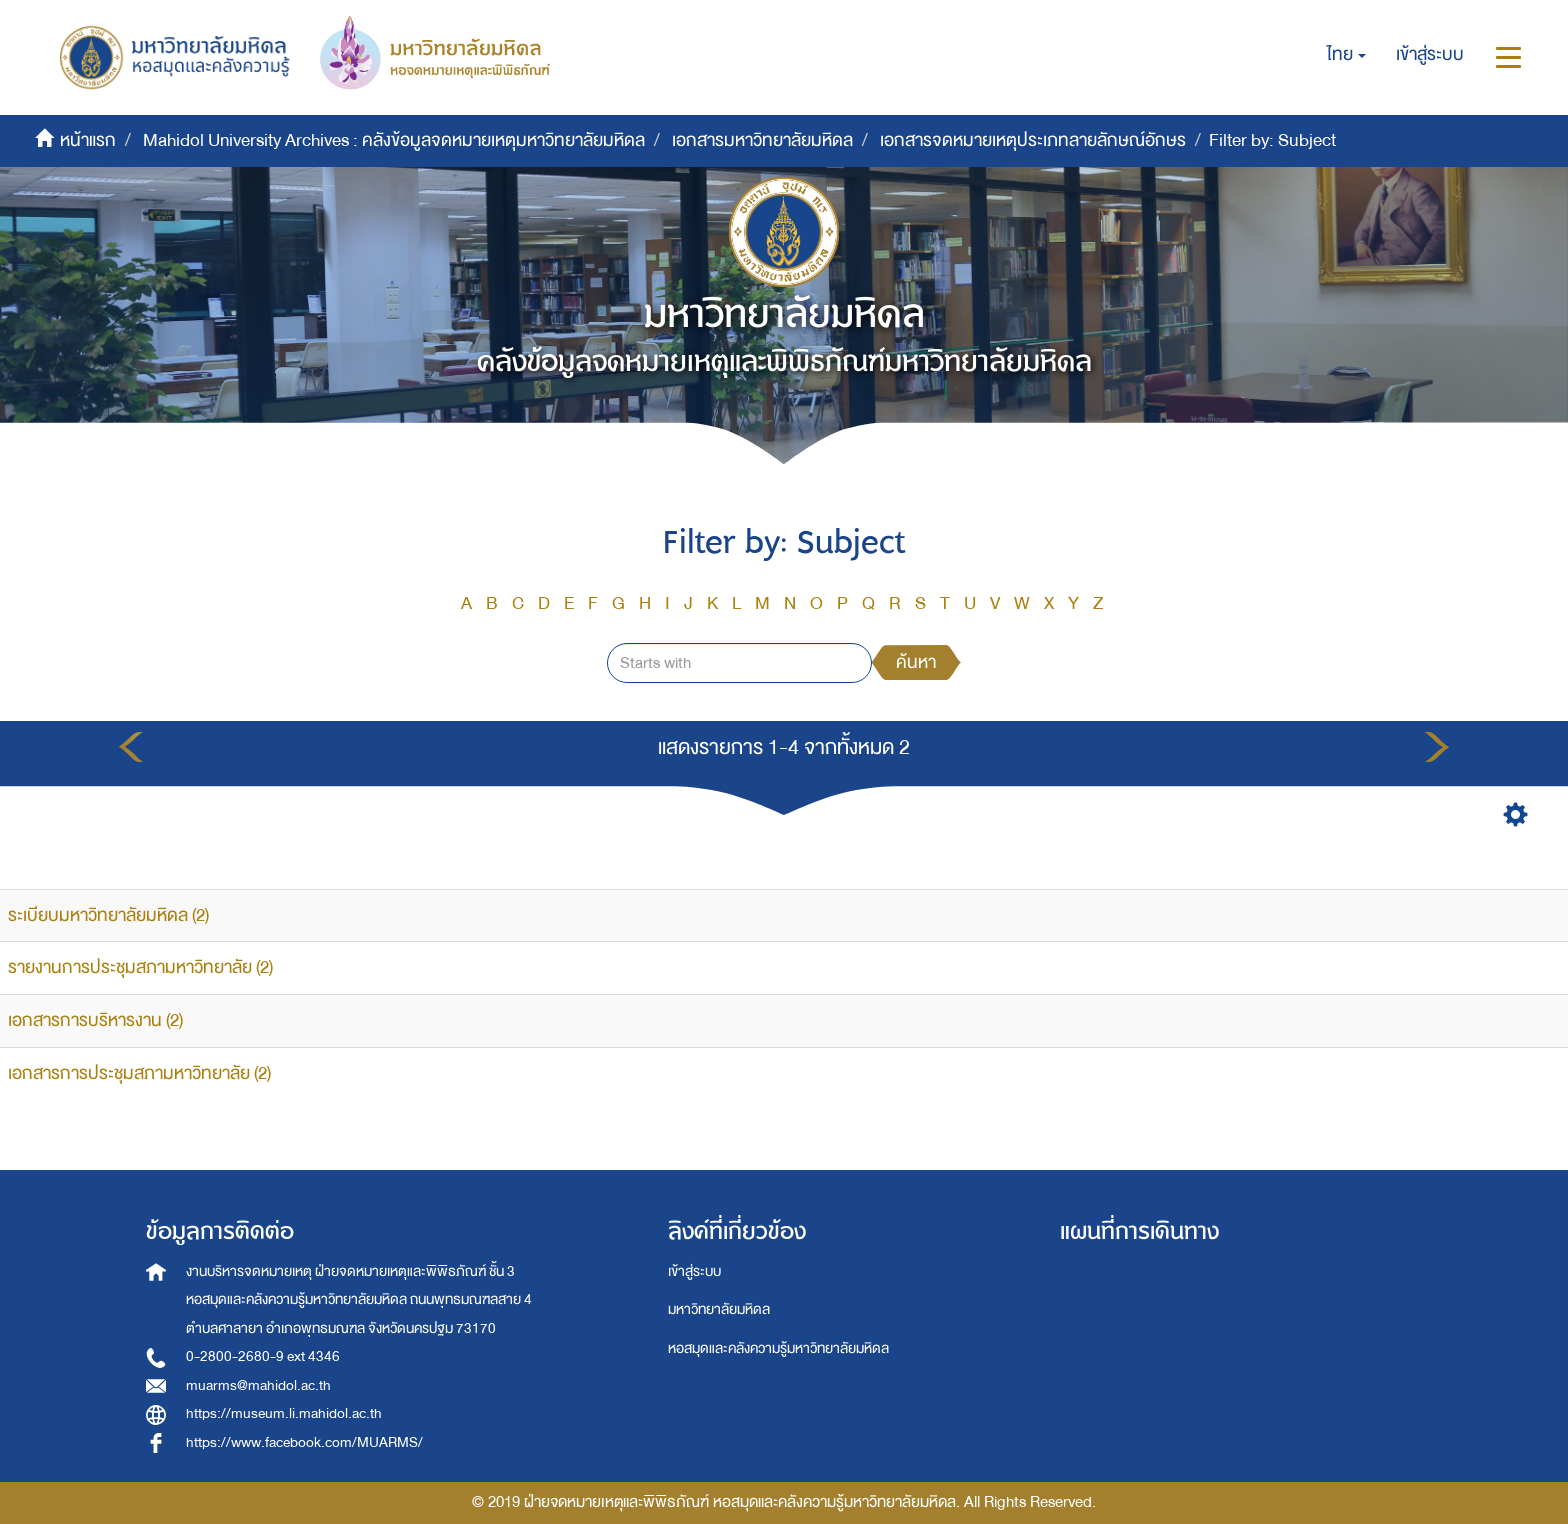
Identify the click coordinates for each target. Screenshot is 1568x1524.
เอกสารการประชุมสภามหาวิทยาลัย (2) (139, 1073)
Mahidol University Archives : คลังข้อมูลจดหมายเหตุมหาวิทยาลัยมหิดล (394, 140)
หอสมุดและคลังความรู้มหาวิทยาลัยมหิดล (778, 1348)
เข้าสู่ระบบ (694, 1271)
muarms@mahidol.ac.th (258, 1385)
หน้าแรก (88, 140)
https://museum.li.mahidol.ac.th (284, 1413)
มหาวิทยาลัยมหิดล (719, 1309)
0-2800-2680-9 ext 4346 (263, 1356)
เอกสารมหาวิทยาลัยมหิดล (762, 140)
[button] (1346, 55)
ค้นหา (916, 662)
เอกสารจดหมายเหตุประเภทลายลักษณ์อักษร (1033, 140)
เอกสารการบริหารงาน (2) (95, 1020)
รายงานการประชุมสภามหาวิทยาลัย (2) (140, 967)
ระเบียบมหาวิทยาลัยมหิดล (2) (108, 915)
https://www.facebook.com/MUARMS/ (304, 1442)
